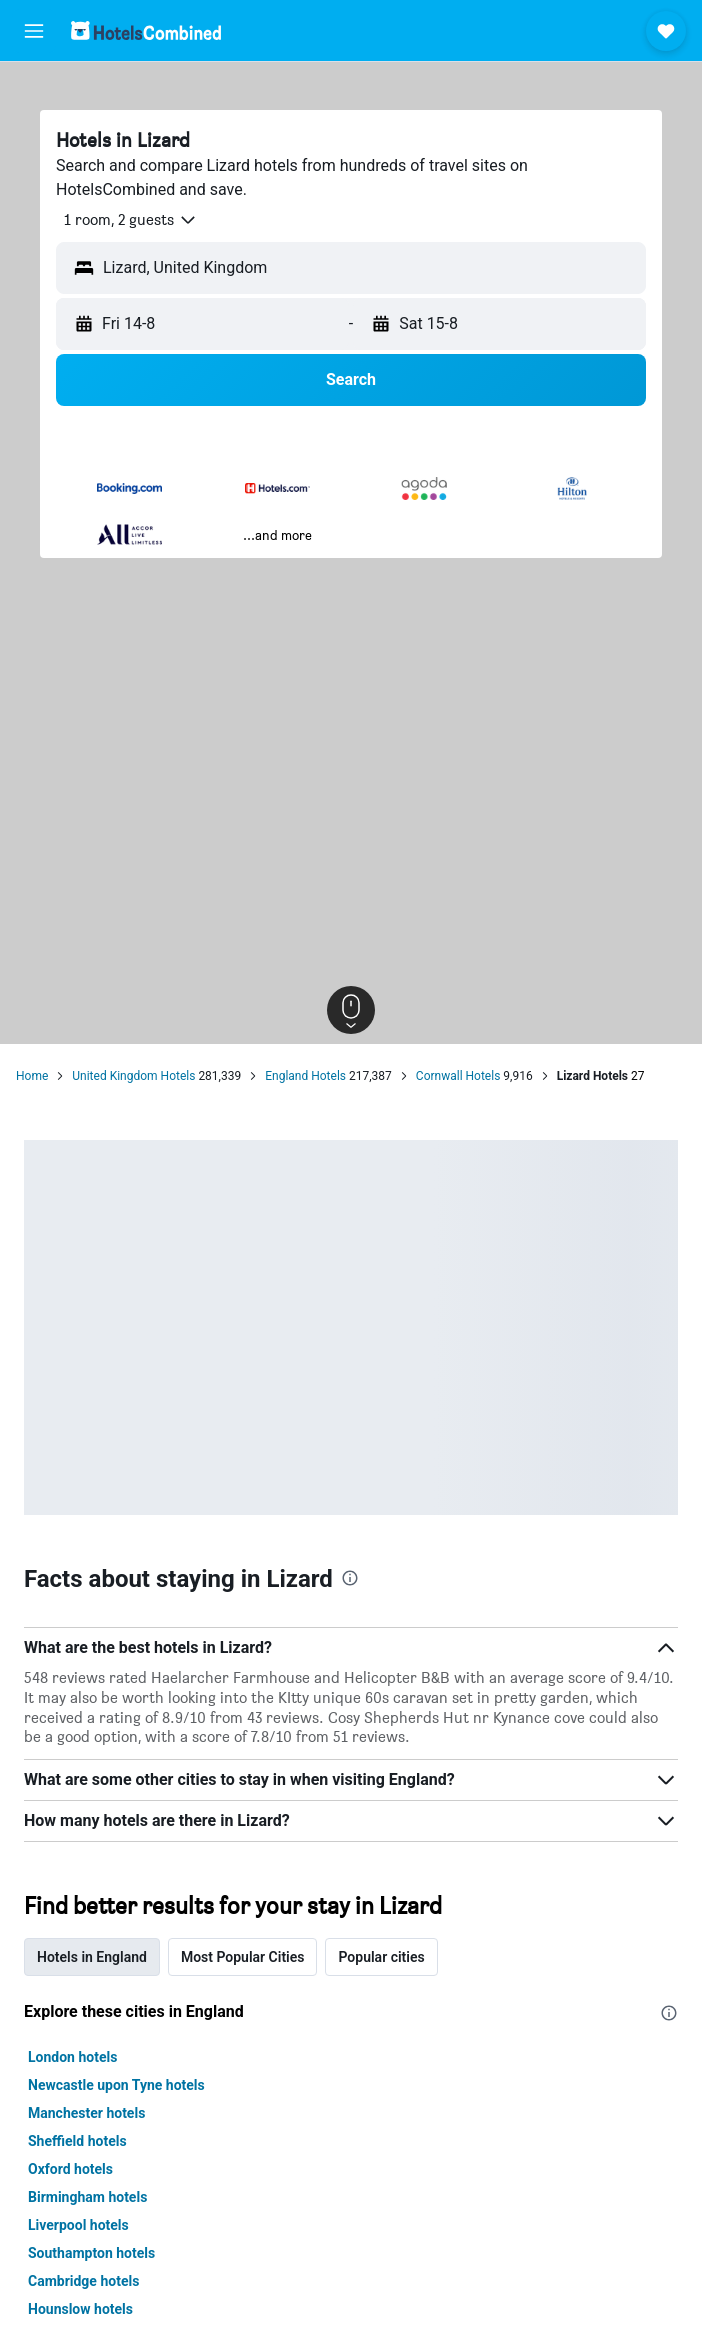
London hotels (72, 2057)
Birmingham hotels (87, 2197)
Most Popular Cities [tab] (243, 1957)
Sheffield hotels (77, 2141)
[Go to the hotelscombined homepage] (146, 30)
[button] (34, 31)
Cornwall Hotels (458, 1076)
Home (32, 1076)
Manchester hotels (86, 2113)
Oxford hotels (70, 2169)
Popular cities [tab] (381, 1957)
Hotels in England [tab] (92, 1957)
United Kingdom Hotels (133, 1076)
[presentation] (350, 1578)
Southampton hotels (91, 2253)
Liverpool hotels (78, 2225)
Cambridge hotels (83, 2281)
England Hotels (305, 1076)
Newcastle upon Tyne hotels (116, 2085)
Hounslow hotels (80, 2309)
